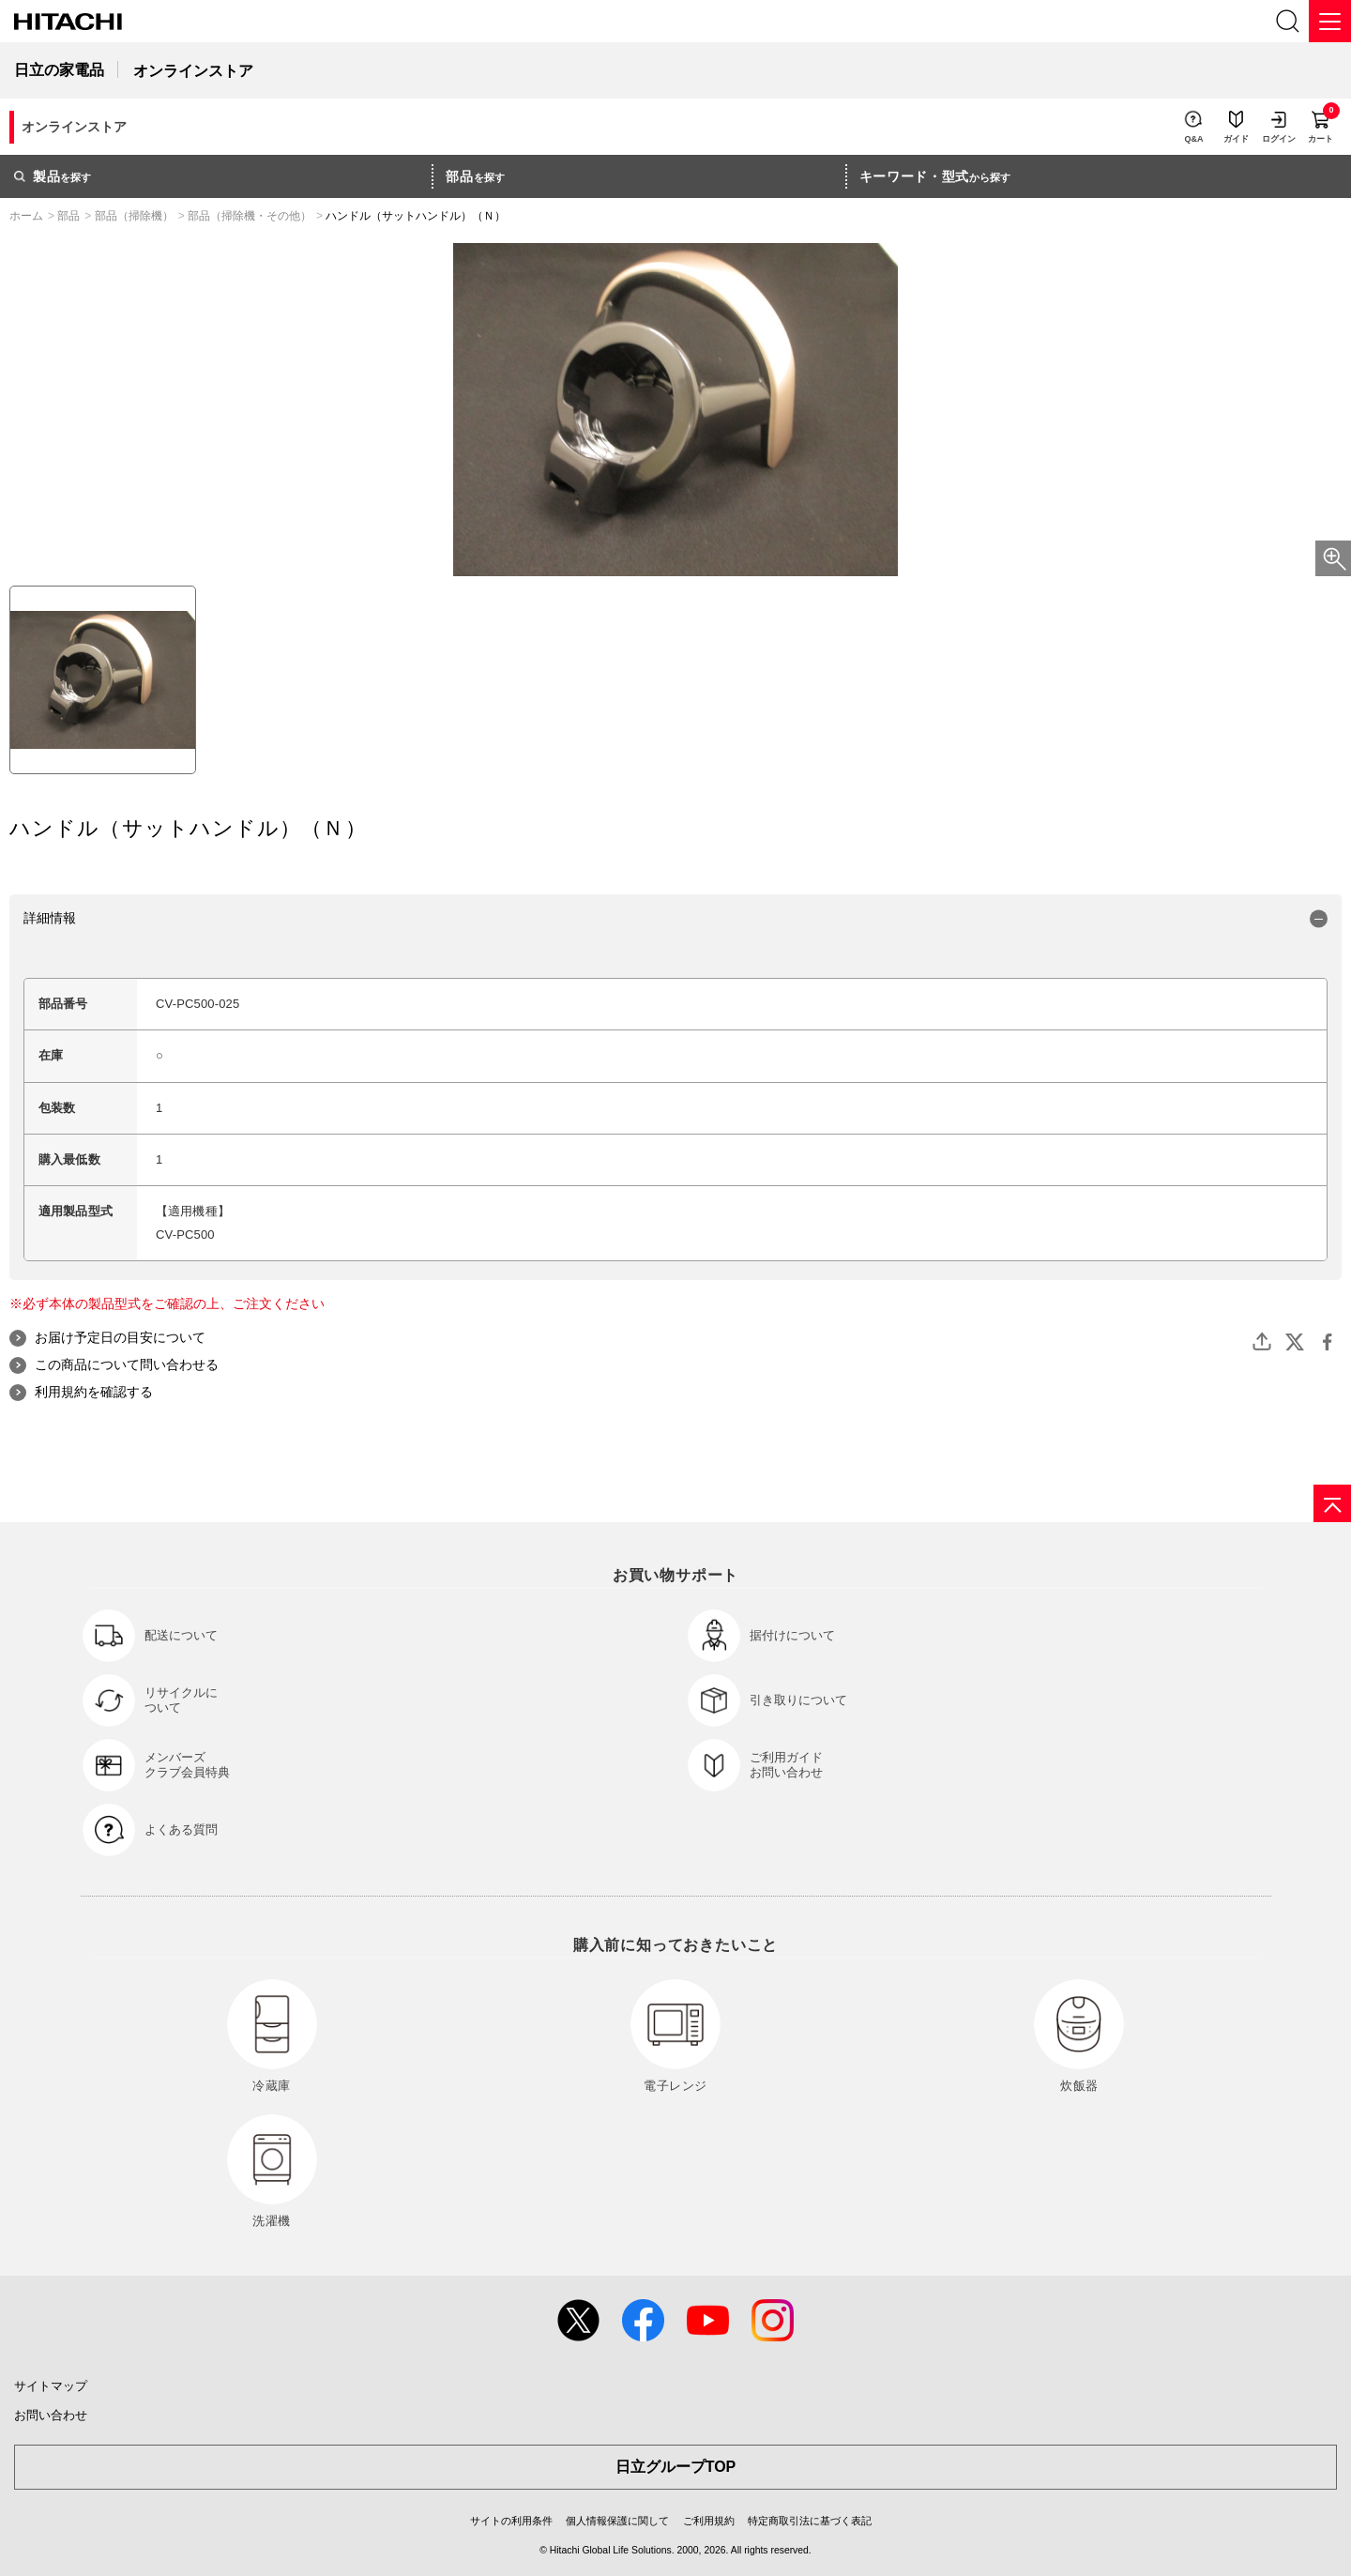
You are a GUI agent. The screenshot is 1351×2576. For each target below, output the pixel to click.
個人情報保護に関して (617, 2520)
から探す (935, 176)
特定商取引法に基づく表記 (810, 2520)
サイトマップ (50, 2386)
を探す (52, 176)
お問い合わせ (50, 2415)
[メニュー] (1330, 21)
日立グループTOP (675, 2467)
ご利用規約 (709, 2520)
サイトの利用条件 (511, 2520)
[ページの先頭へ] (1332, 1503)
